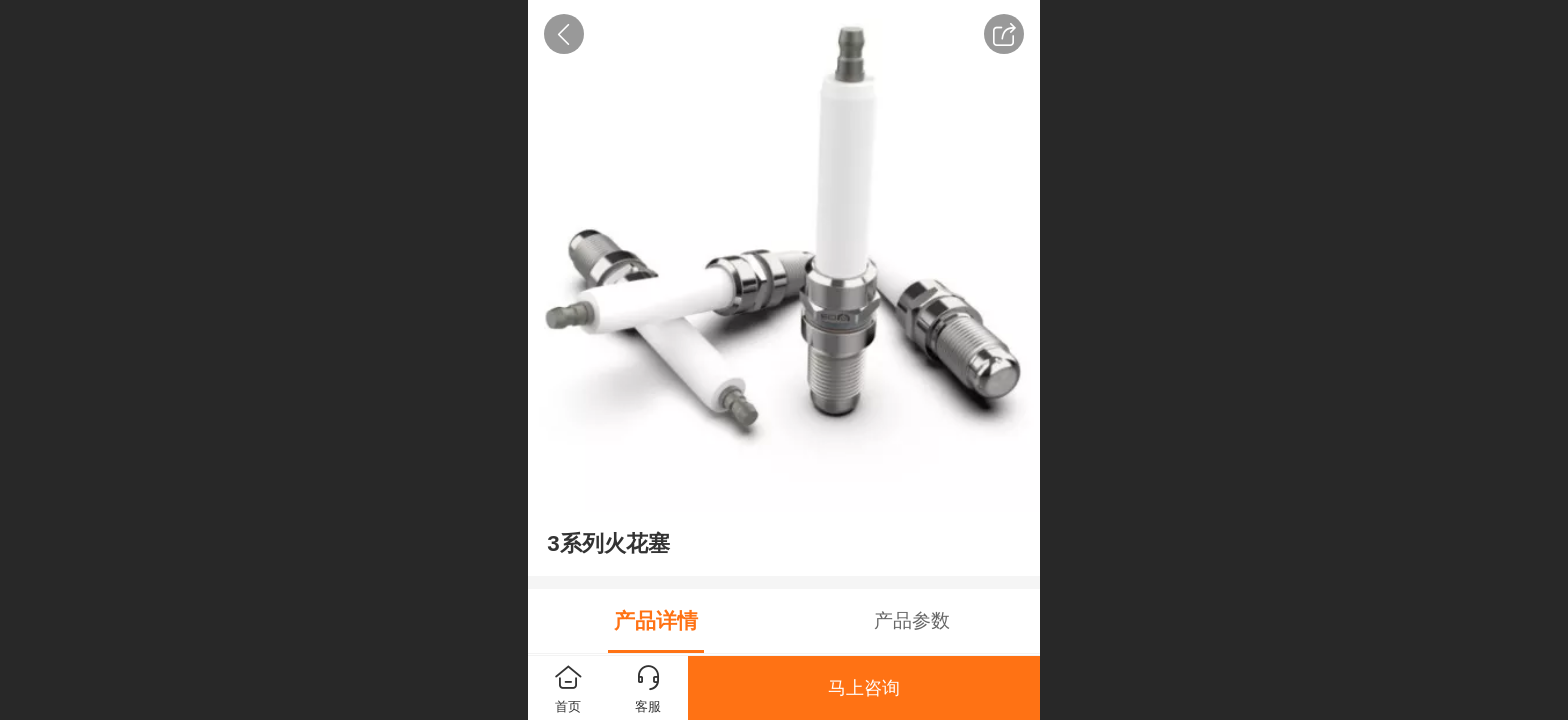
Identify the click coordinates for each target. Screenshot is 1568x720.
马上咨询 (864, 688)
